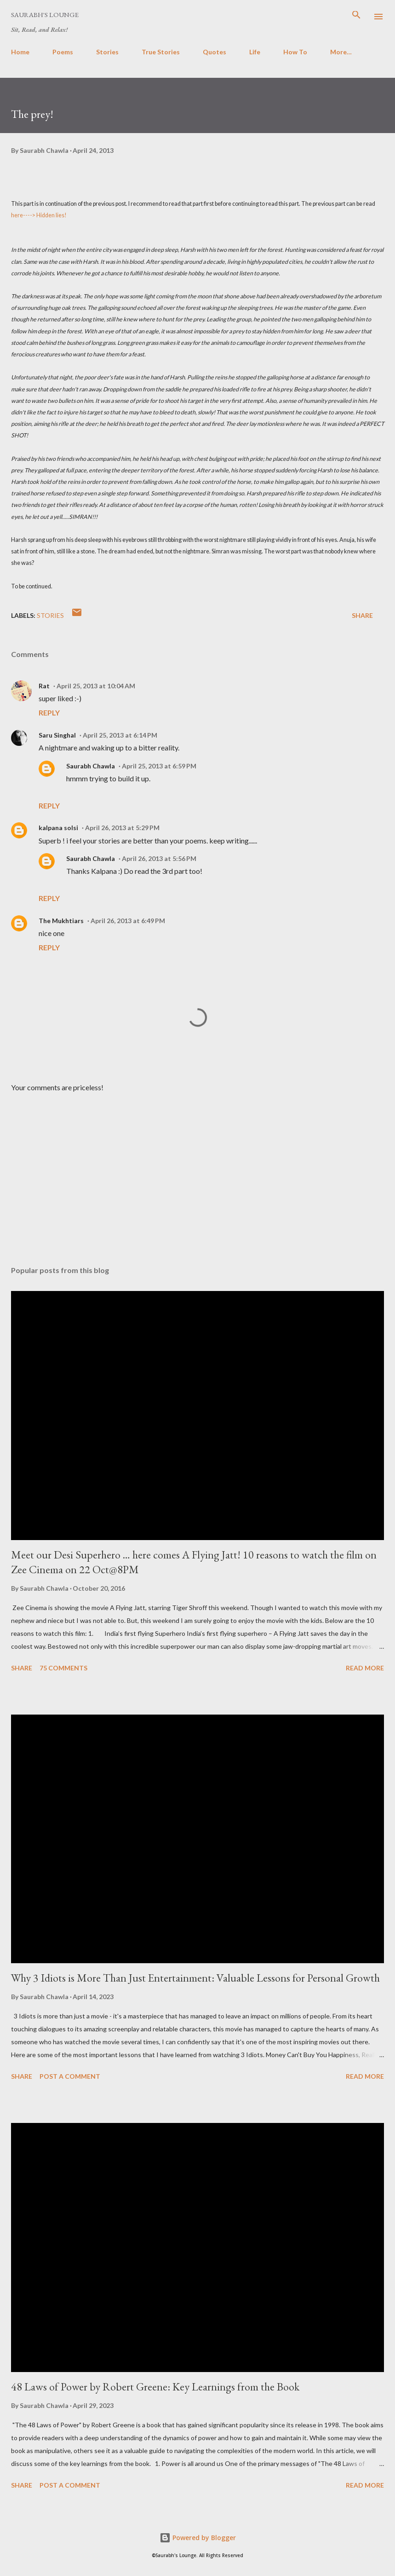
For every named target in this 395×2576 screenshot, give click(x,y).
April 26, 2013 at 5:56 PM (159, 858)
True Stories (161, 52)
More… (341, 52)
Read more (365, 1668)
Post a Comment (70, 2076)
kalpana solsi (58, 828)
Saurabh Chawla (90, 766)
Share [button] (362, 615)
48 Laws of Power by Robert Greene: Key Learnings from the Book (155, 2386)
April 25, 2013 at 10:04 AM (96, 686)
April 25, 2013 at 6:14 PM (120, 735)
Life (254, 52)
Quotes (214, 52)
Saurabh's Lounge (45, 14)
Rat (44, 686)
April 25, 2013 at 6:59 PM (159, 766)
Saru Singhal (57, 735)
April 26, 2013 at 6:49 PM (128, 921)
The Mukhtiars (61, 921)
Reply (49, 712)
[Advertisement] (197, 1171)
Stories (107, 52)
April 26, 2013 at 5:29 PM (122, 828)
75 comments (63, 1668)
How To (295, 52)
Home (20, 52)
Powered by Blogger (198, 2537)
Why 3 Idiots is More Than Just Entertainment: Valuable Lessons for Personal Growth (195, 1978)
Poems (62, 52)
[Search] (356, 16)
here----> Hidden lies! (39, 215)
